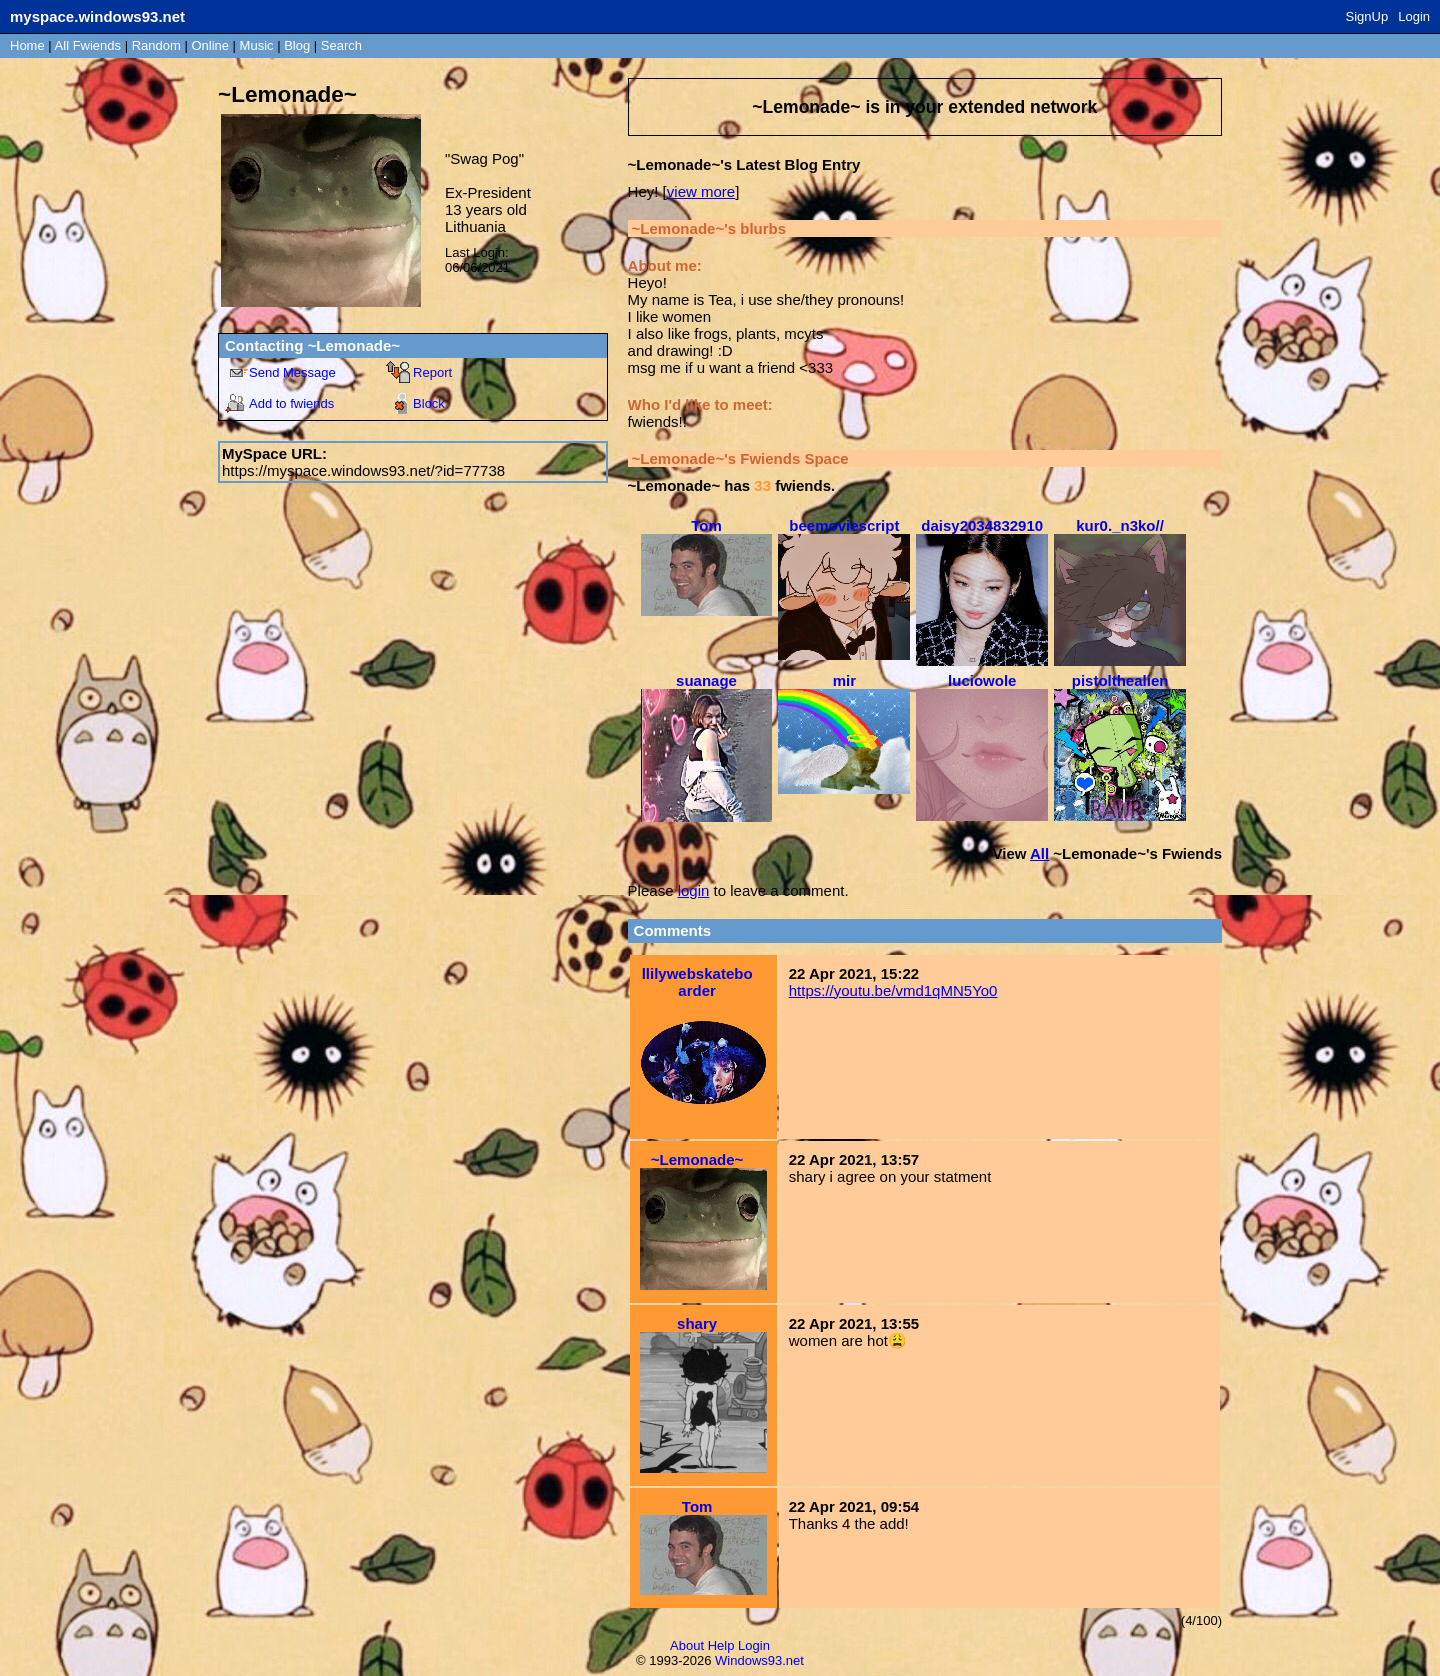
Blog (297, 45)
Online (210, 45)
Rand (156, 45)
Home (27, 45)
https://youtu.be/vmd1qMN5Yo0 (893, 990)
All (88, 45)
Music (257, 45)
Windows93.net (759, 1660)
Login (1414, 16)
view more (701, 191)
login (694, 890)
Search (341, 45)
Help (721, 1645)
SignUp (1367, 16)
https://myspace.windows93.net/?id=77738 (363, 470)
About (687, 1645)
